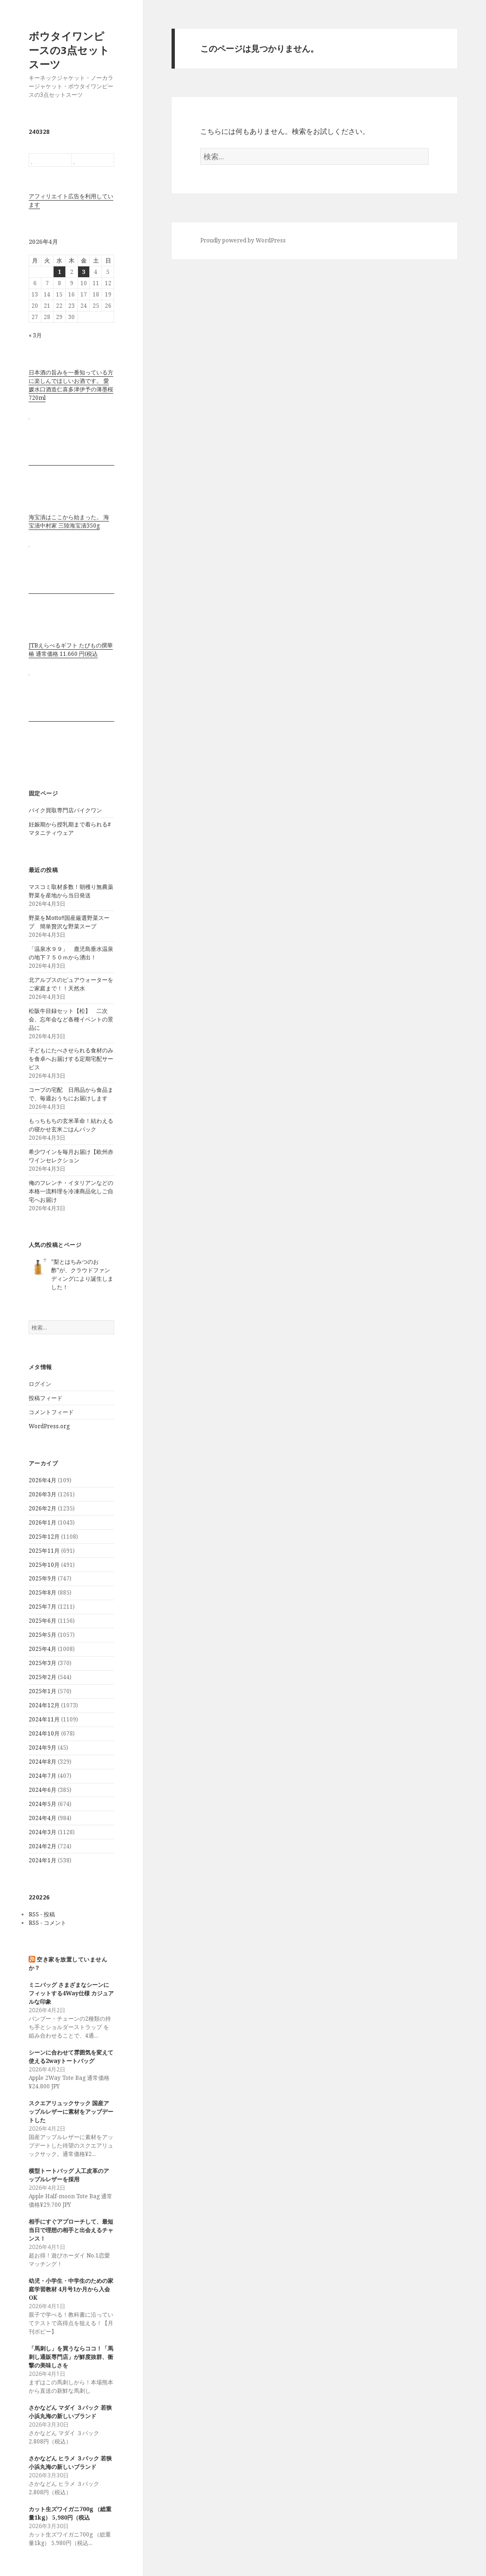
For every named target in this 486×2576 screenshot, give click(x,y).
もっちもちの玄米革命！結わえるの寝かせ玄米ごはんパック (71, 1125)
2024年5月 (42, 1804)
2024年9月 (42, 1747)
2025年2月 (42, 1677)
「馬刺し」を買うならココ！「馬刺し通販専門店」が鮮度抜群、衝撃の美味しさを (71, 2356)
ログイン (40, 1384)
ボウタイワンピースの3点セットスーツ (69, 50)
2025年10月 (44, 1565)
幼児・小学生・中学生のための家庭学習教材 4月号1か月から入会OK (71, 2289)
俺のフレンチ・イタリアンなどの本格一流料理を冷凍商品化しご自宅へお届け (71, 1191)
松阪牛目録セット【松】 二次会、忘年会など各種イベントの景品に (71, 1019)
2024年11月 (44, 1719)
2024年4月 (42, 1818)
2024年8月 (42, 1762)
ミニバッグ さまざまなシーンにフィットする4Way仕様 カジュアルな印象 (71, 1993)
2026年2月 (42, 1508)
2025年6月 (42, 1621)
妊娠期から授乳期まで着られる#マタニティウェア (70, 828)
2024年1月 (42, 1860)
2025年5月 (42, 1635)
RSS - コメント (47, 1923)
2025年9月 (42, 1578)
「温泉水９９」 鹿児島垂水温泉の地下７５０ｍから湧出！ (71, 953)
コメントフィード (51, 1412)
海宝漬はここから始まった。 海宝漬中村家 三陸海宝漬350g (69, 521)
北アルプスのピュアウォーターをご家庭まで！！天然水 (71, 984)
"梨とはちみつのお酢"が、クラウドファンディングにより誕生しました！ (82, 1274)
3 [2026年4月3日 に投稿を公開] (83, 272)
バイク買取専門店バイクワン (65, 810)
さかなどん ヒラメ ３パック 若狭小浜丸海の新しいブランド (70, 2462)
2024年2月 (42, 1846)
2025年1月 (42, 1691)
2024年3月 (42, 1832)
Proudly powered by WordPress (243, 240)
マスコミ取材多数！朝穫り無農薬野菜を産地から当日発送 (71, 891)
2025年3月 (42, 1663)
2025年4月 (42, 1649)
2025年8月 (42, 1592)
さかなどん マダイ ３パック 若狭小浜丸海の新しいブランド (70, 2412)
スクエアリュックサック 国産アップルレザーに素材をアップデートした (71, 2111)
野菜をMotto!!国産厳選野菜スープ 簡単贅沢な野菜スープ (69, 922)
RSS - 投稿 (42, 1914)
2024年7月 (42, 1776)
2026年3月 (42, 1494)
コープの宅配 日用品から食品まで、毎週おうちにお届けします (74, 1094)
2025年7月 (42, 1607)
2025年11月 (44, 1551)
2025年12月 (44, 1537)
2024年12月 (44, 1705)
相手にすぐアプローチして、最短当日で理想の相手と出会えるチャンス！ (71, 2230)
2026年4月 (42, 1480)
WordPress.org (49, 1426)
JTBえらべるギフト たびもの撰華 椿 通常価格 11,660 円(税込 (71, 649)
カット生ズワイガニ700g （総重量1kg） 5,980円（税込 (70, 2513)
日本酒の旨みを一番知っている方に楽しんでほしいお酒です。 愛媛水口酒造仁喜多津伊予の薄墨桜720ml (71, 385)
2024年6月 (42, 1790)
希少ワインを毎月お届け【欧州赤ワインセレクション (71, 1156)
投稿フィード (46, 1398)
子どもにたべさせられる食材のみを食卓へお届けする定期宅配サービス (71, 1058)
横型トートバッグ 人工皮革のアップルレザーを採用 (69, 2175)
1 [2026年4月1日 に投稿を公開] (59, 272)
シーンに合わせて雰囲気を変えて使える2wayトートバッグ (71, 2056)
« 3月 (35, 335)
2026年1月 (42, 1522)
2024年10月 (44, 1733)
